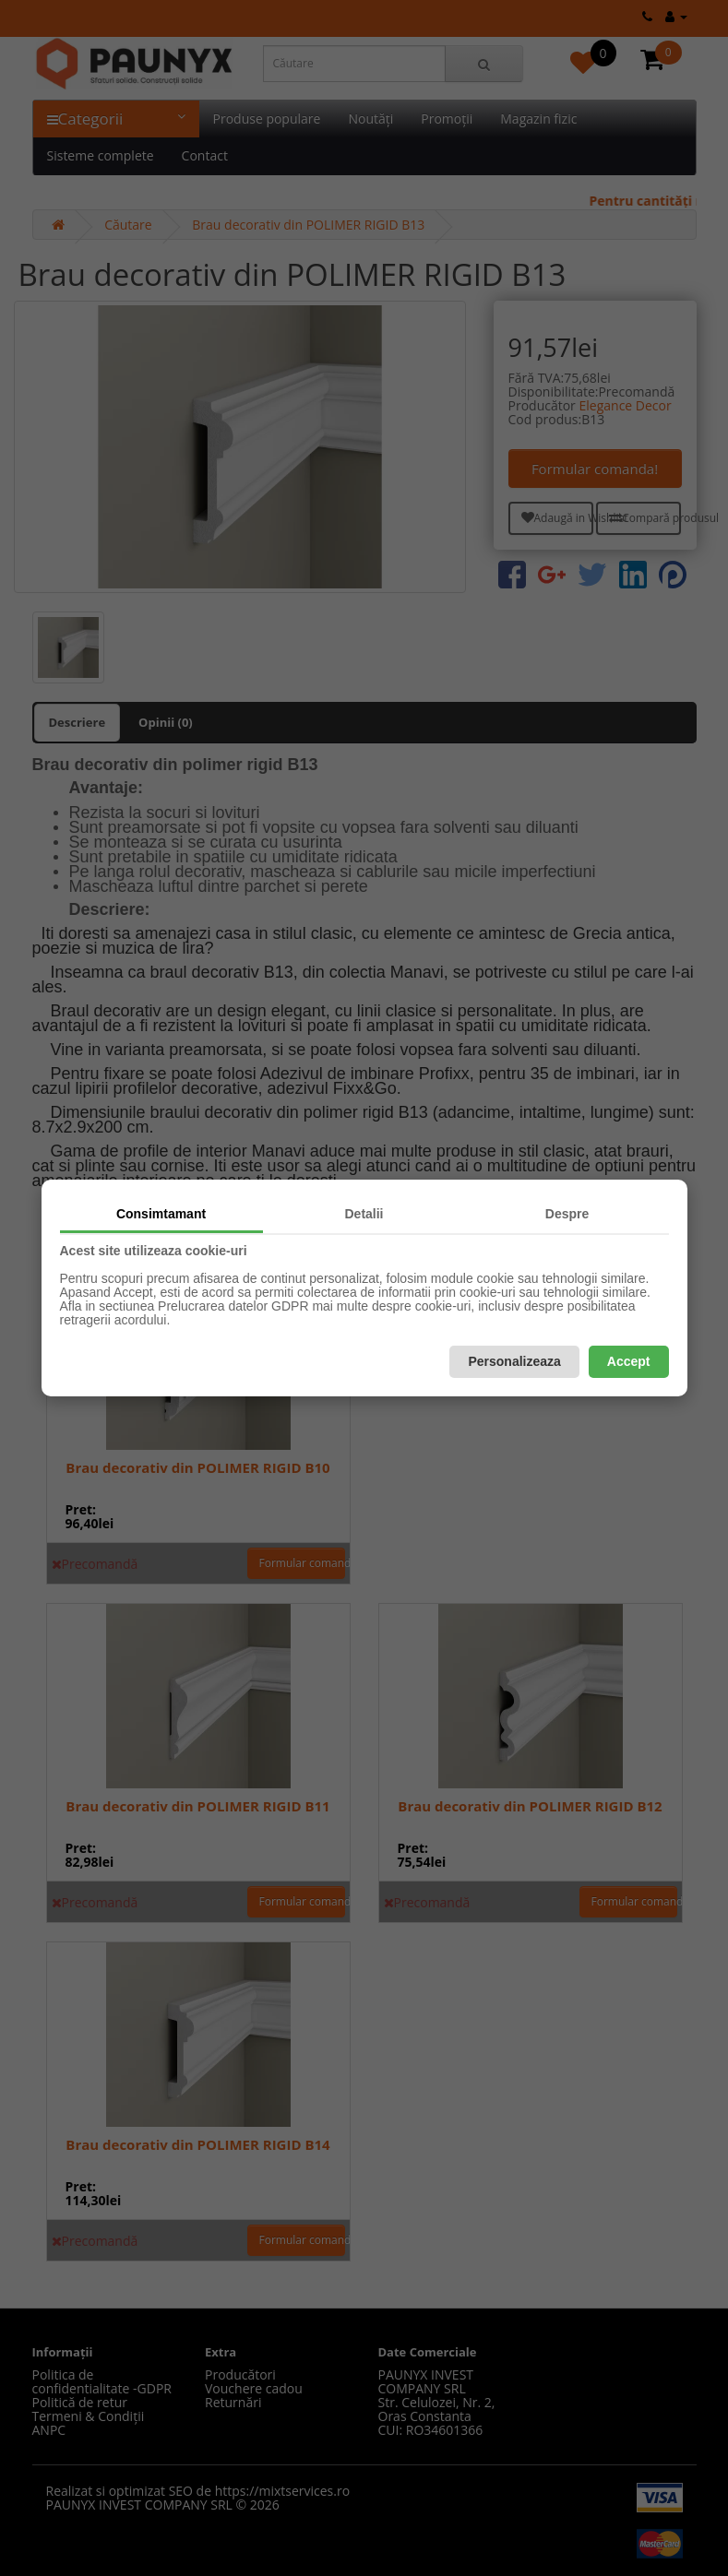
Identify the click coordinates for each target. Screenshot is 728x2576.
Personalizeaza (514, 1361)
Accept (628, 1361)
